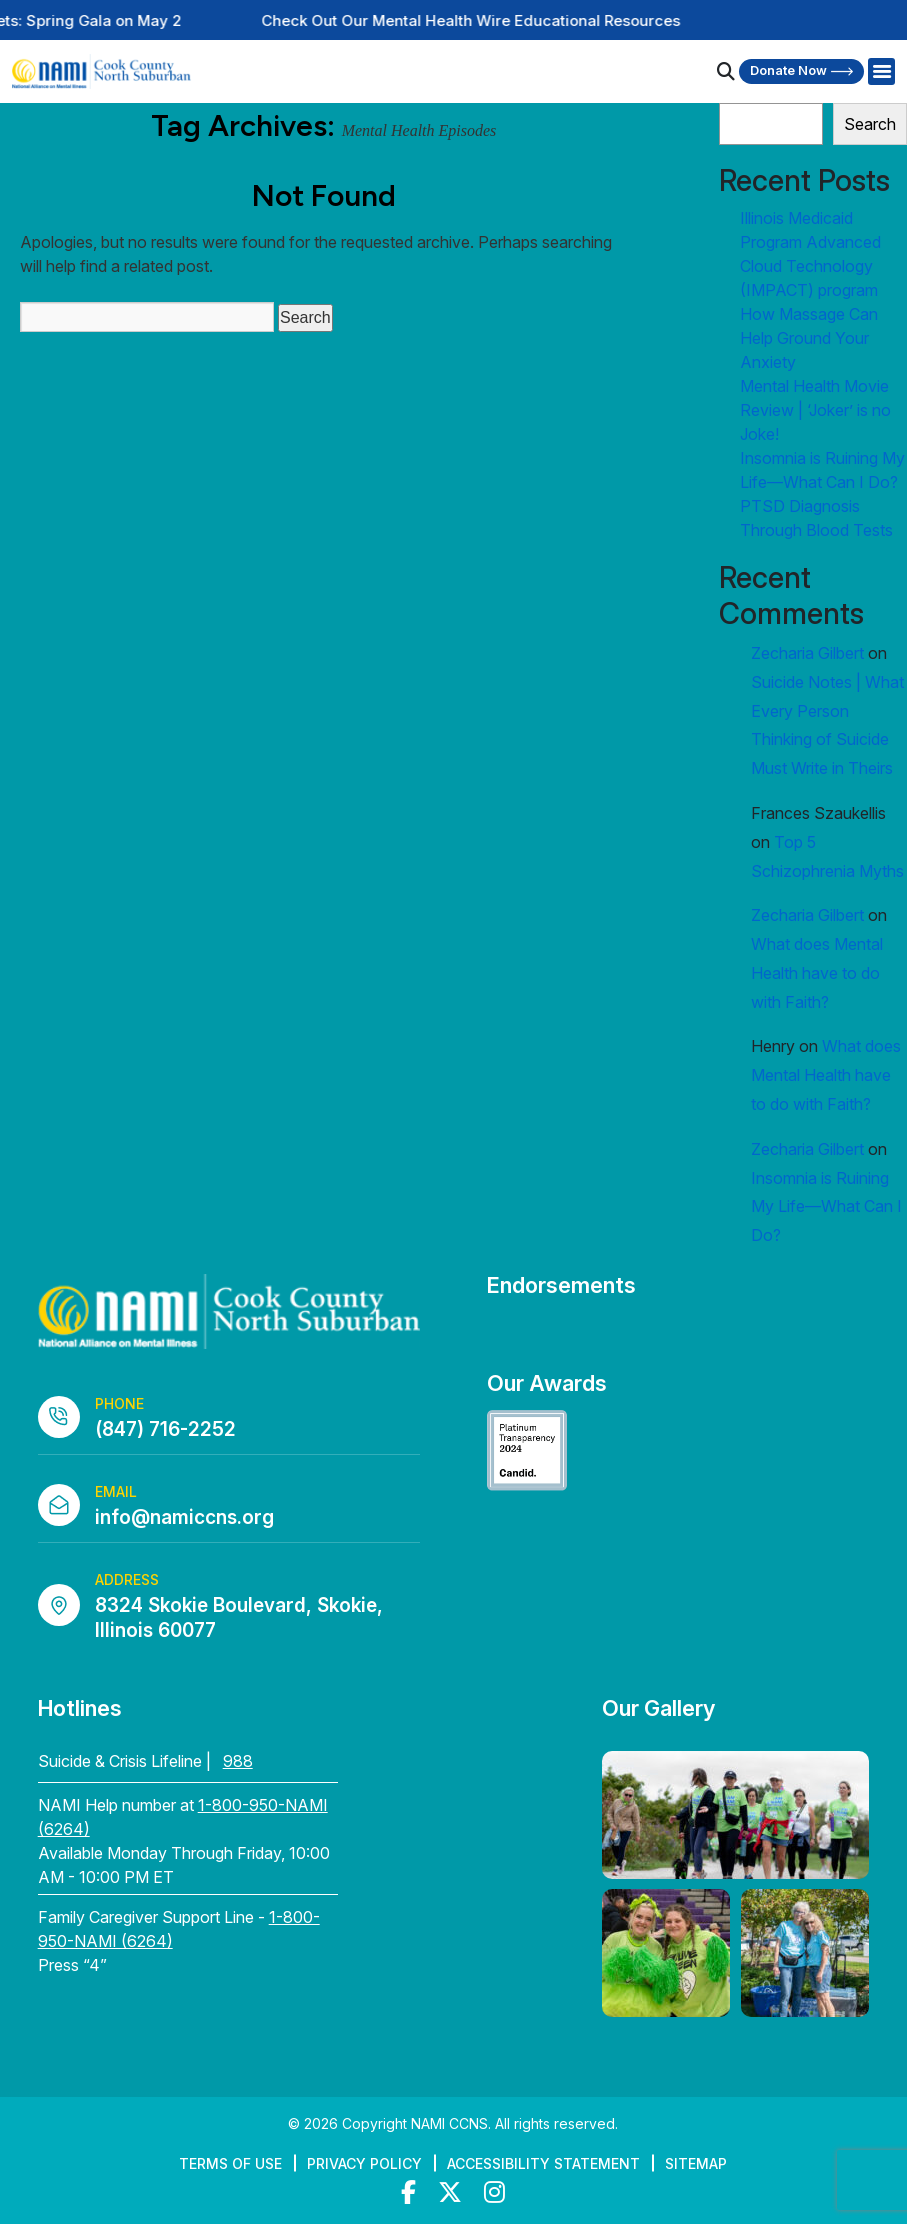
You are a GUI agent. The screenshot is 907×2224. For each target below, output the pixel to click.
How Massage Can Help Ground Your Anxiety (809, 338)
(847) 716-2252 (165, 1429)
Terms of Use (230, 2163)
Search (870, 124)
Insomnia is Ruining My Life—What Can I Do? (826, 1207)
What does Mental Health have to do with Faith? (817, 973)
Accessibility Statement (543, 2163)
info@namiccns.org (184, 1517)
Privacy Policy (364, 2163)
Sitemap (696, 2163)
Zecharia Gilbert (807, 653)
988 (238, 1761)
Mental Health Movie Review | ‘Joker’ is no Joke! (815, 410)
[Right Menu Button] (881, 72)
